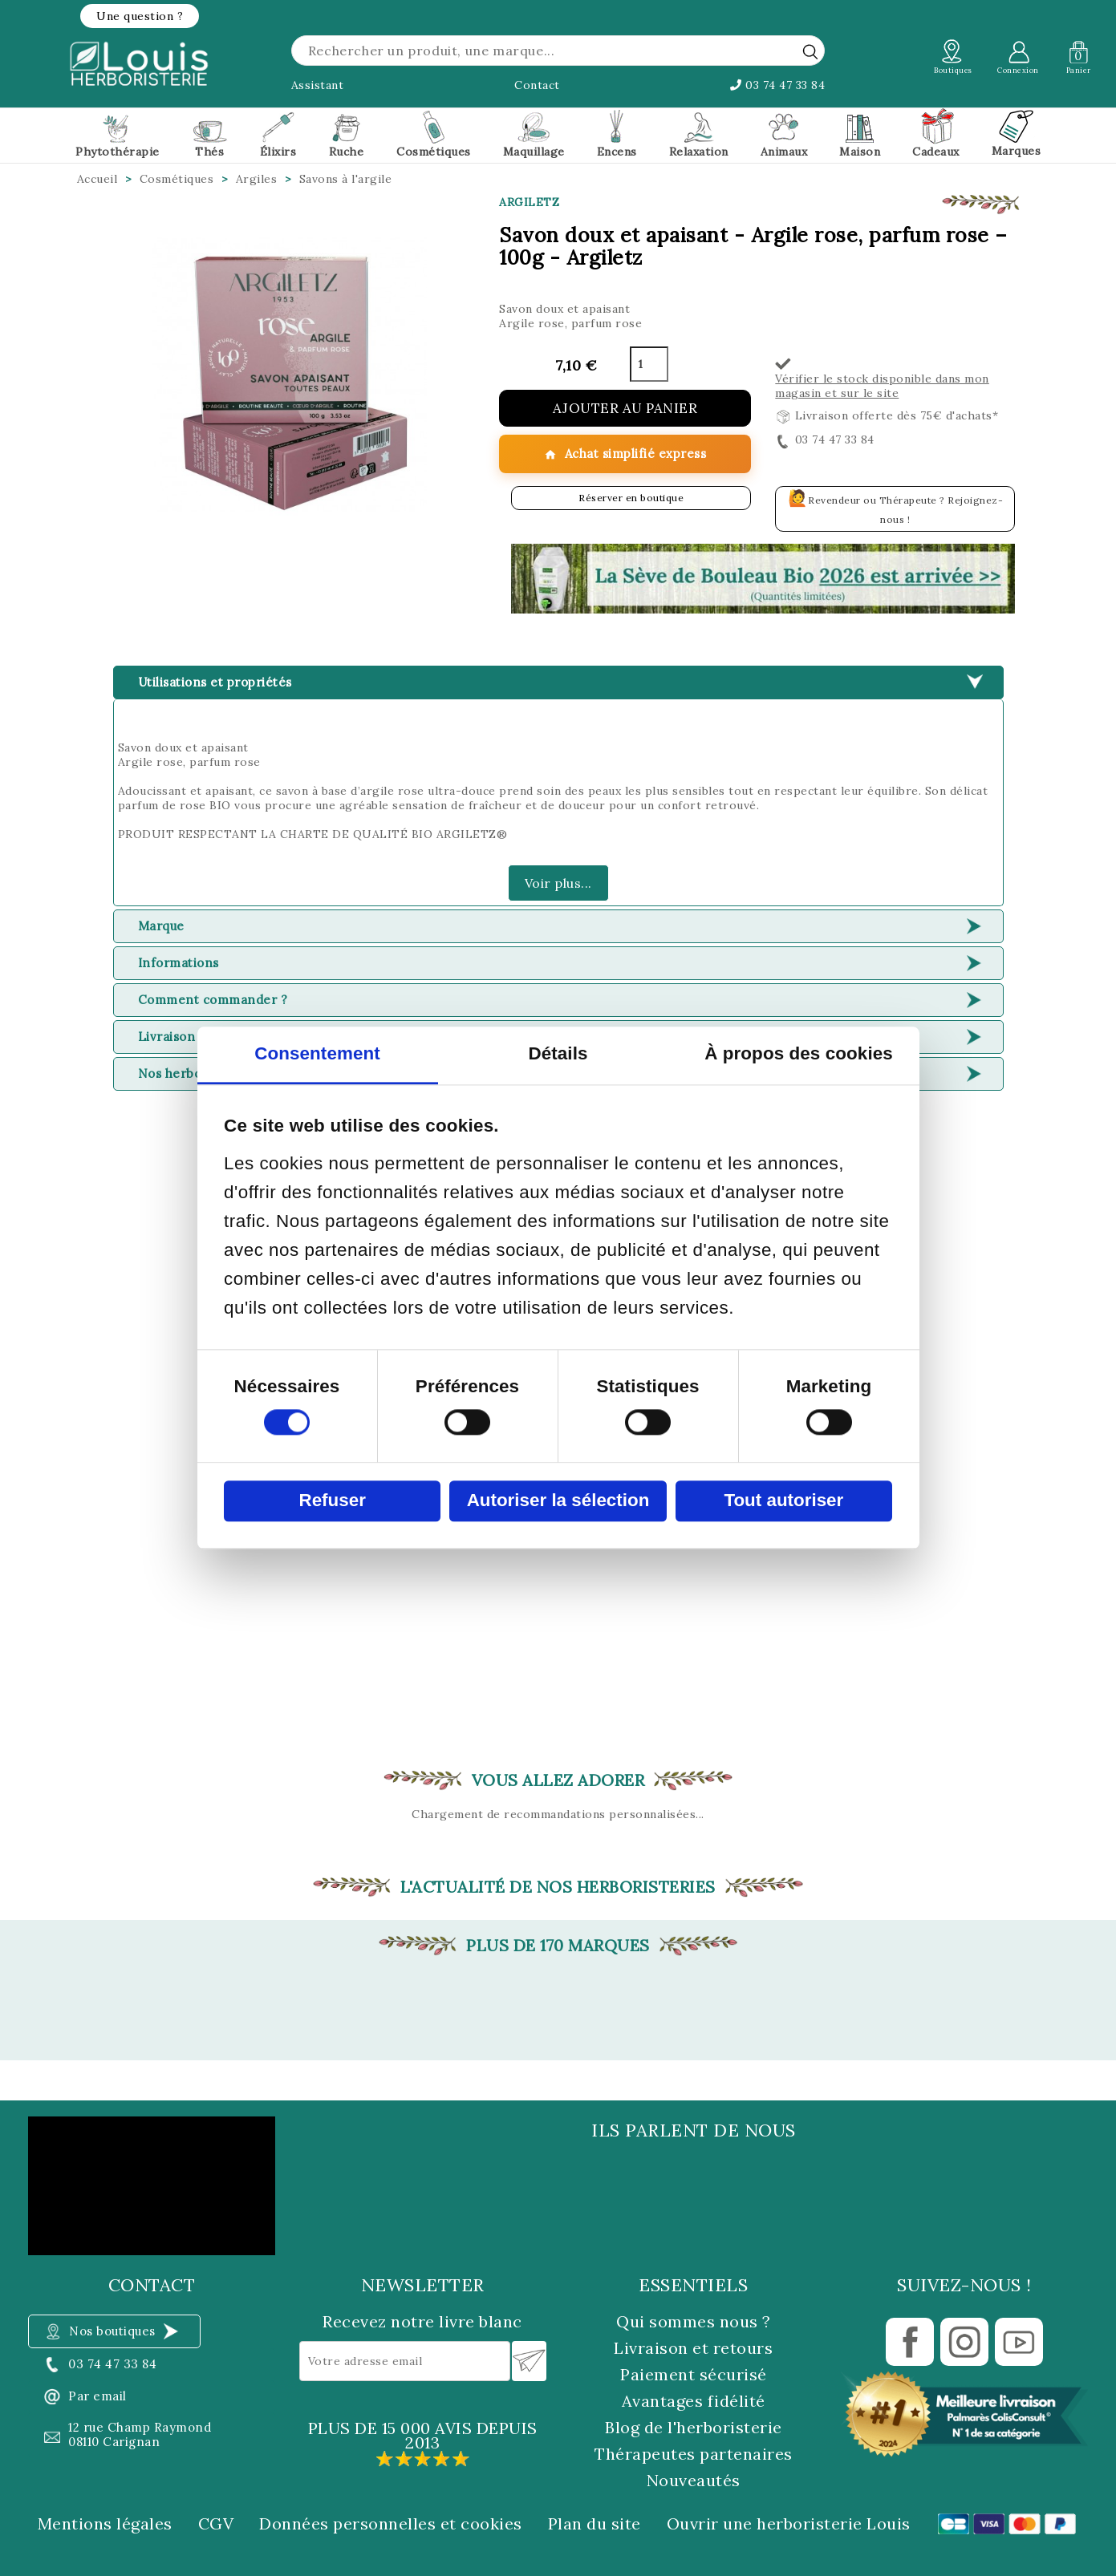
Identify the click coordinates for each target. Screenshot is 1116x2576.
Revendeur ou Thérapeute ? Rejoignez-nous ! (896, 506)
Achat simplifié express (625, 453)
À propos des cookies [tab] (798, 1054)
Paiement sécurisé (693, 2374)
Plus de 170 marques (558, 1945)
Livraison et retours (693, 2348)
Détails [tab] (557, 1054)
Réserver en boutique (631, 498)
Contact (537, 85)
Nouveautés (694, 2480)
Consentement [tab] (317, 1054)
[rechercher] (810, 51)
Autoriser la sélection (558, 1501)
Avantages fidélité (693, 2401)
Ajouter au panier (625, 408)
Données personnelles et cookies (390, 2524)
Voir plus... (558, 883)
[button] (139, 16)
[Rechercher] (558, 50)
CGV (216, 2524)
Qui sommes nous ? (693, 2321)
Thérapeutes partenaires (694, 2454)
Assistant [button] (317, 85)
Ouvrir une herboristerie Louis (789, 2524)
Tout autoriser (783, 1501)
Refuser (331, 1501)
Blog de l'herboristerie (693, 2427)
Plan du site (594, 2524)
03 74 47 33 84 (777, 85)
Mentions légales (105, 2524)
